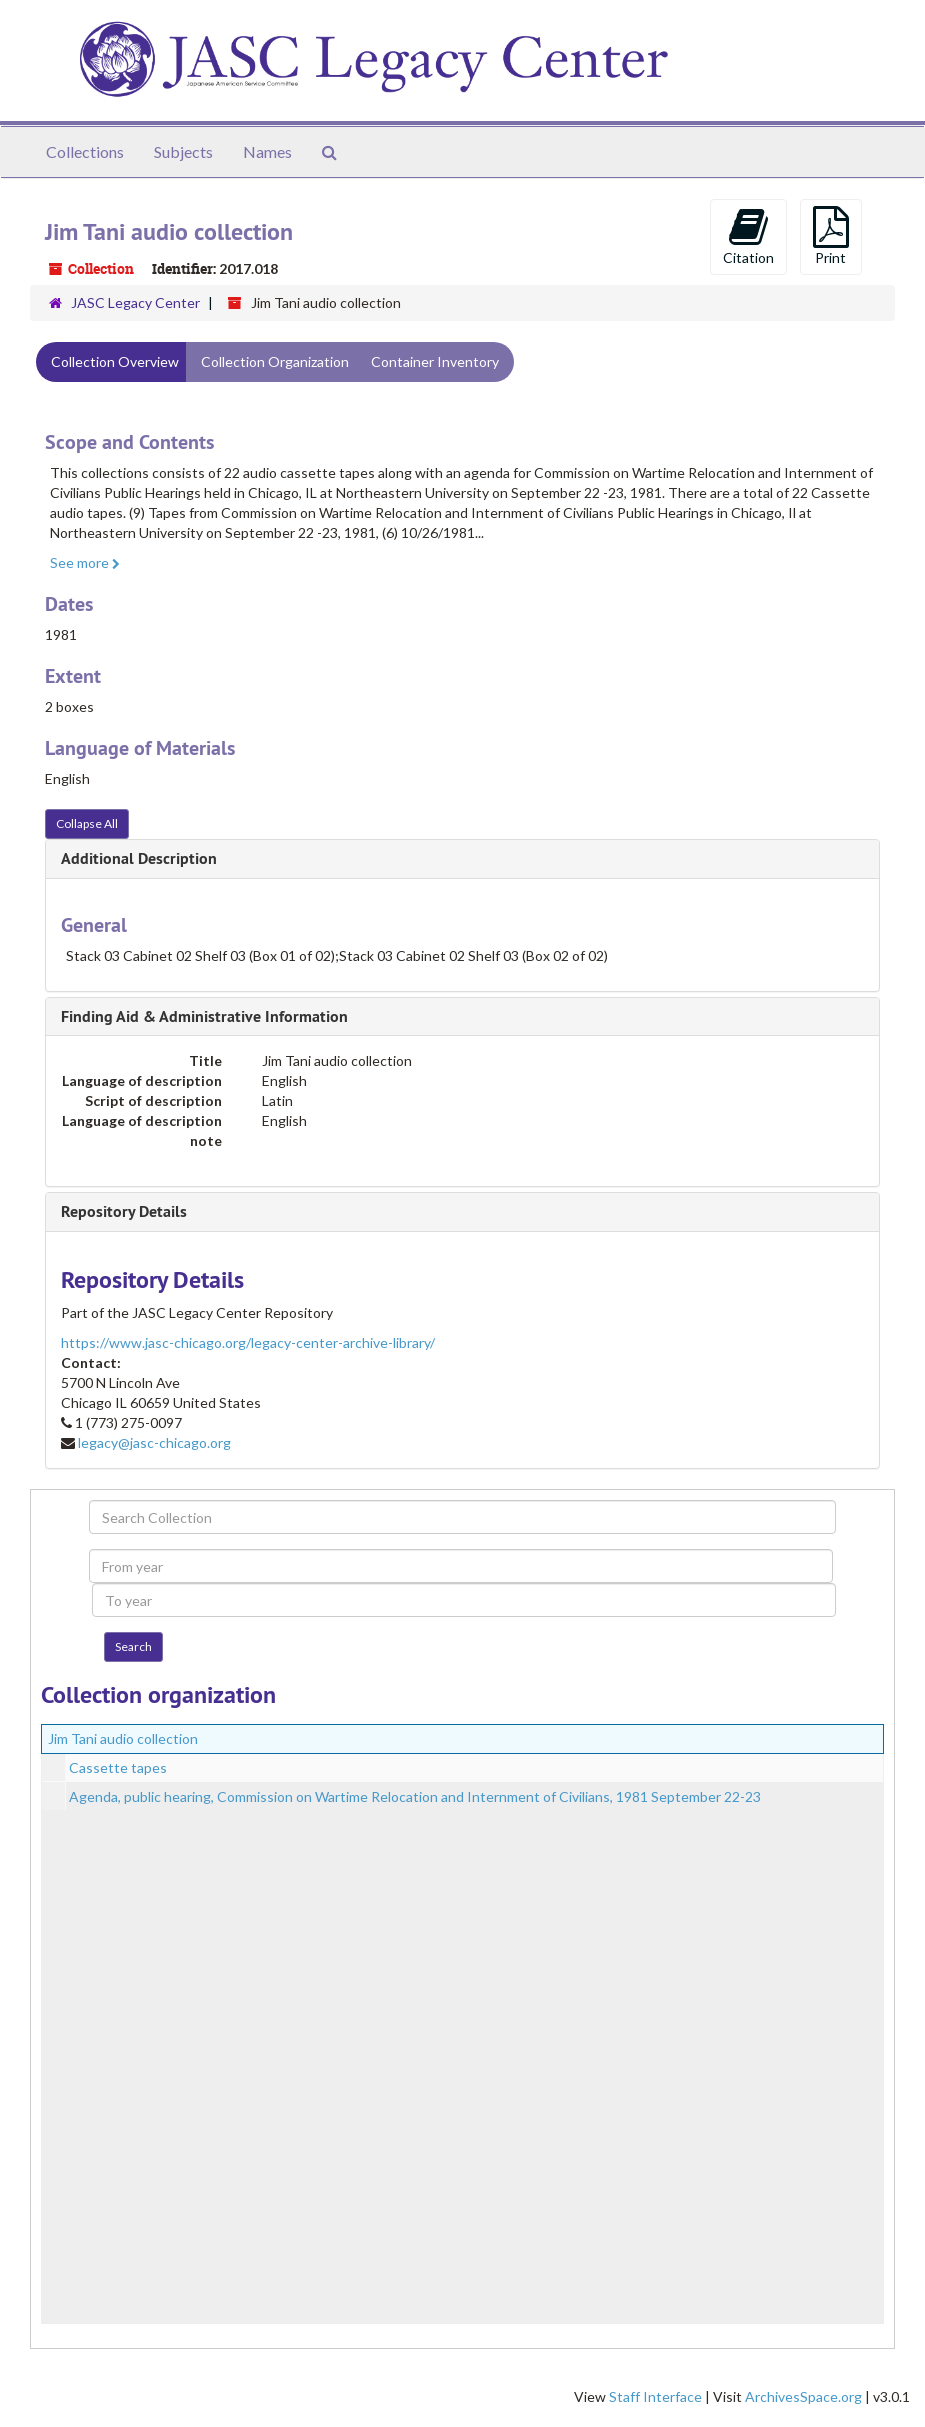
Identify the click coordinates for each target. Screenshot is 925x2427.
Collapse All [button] (87, 823)
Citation (748, 236)
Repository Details (124, 1211)
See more (85, 562)
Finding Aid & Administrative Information (204, 1016)
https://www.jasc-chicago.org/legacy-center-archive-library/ (248, 1342)
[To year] (463, 1600)
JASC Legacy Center (135, 302)
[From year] (460, 1566)
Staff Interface (655, 2396)
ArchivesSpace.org (803, 2396)
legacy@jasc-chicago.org (154, 1442)
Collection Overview (115, 361)
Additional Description (139, 858)
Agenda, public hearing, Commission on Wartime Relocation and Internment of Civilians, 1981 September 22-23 (415, 1796)
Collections (85, 151)
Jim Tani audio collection (123, 1738)
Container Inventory (435, 361)
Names (267, 151)
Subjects (183, 151)
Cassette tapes (118, 1767)
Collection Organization (275, 361)
